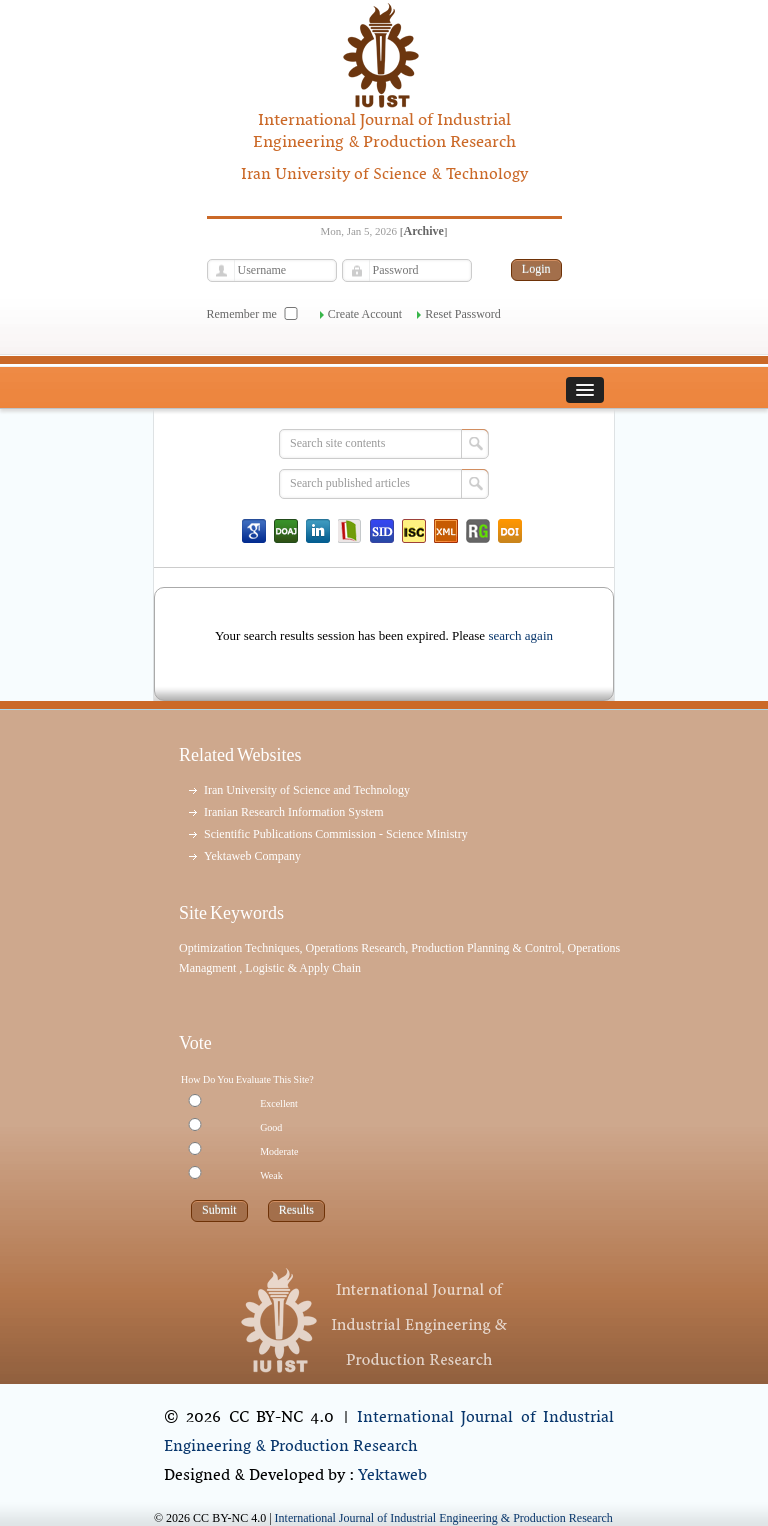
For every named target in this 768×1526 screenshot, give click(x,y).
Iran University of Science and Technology (307, 790)
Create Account (365, 314)
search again (520, 635)
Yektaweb (392, 1476)
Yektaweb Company (252, 856)
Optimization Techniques (239, 948)
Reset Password (463, 314)
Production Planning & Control (486, 948)
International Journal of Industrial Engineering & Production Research (389, 1432)
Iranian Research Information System (294, 812)
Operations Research (356, 948)
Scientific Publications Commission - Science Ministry (336, 834)
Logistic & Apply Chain (303, 968)
